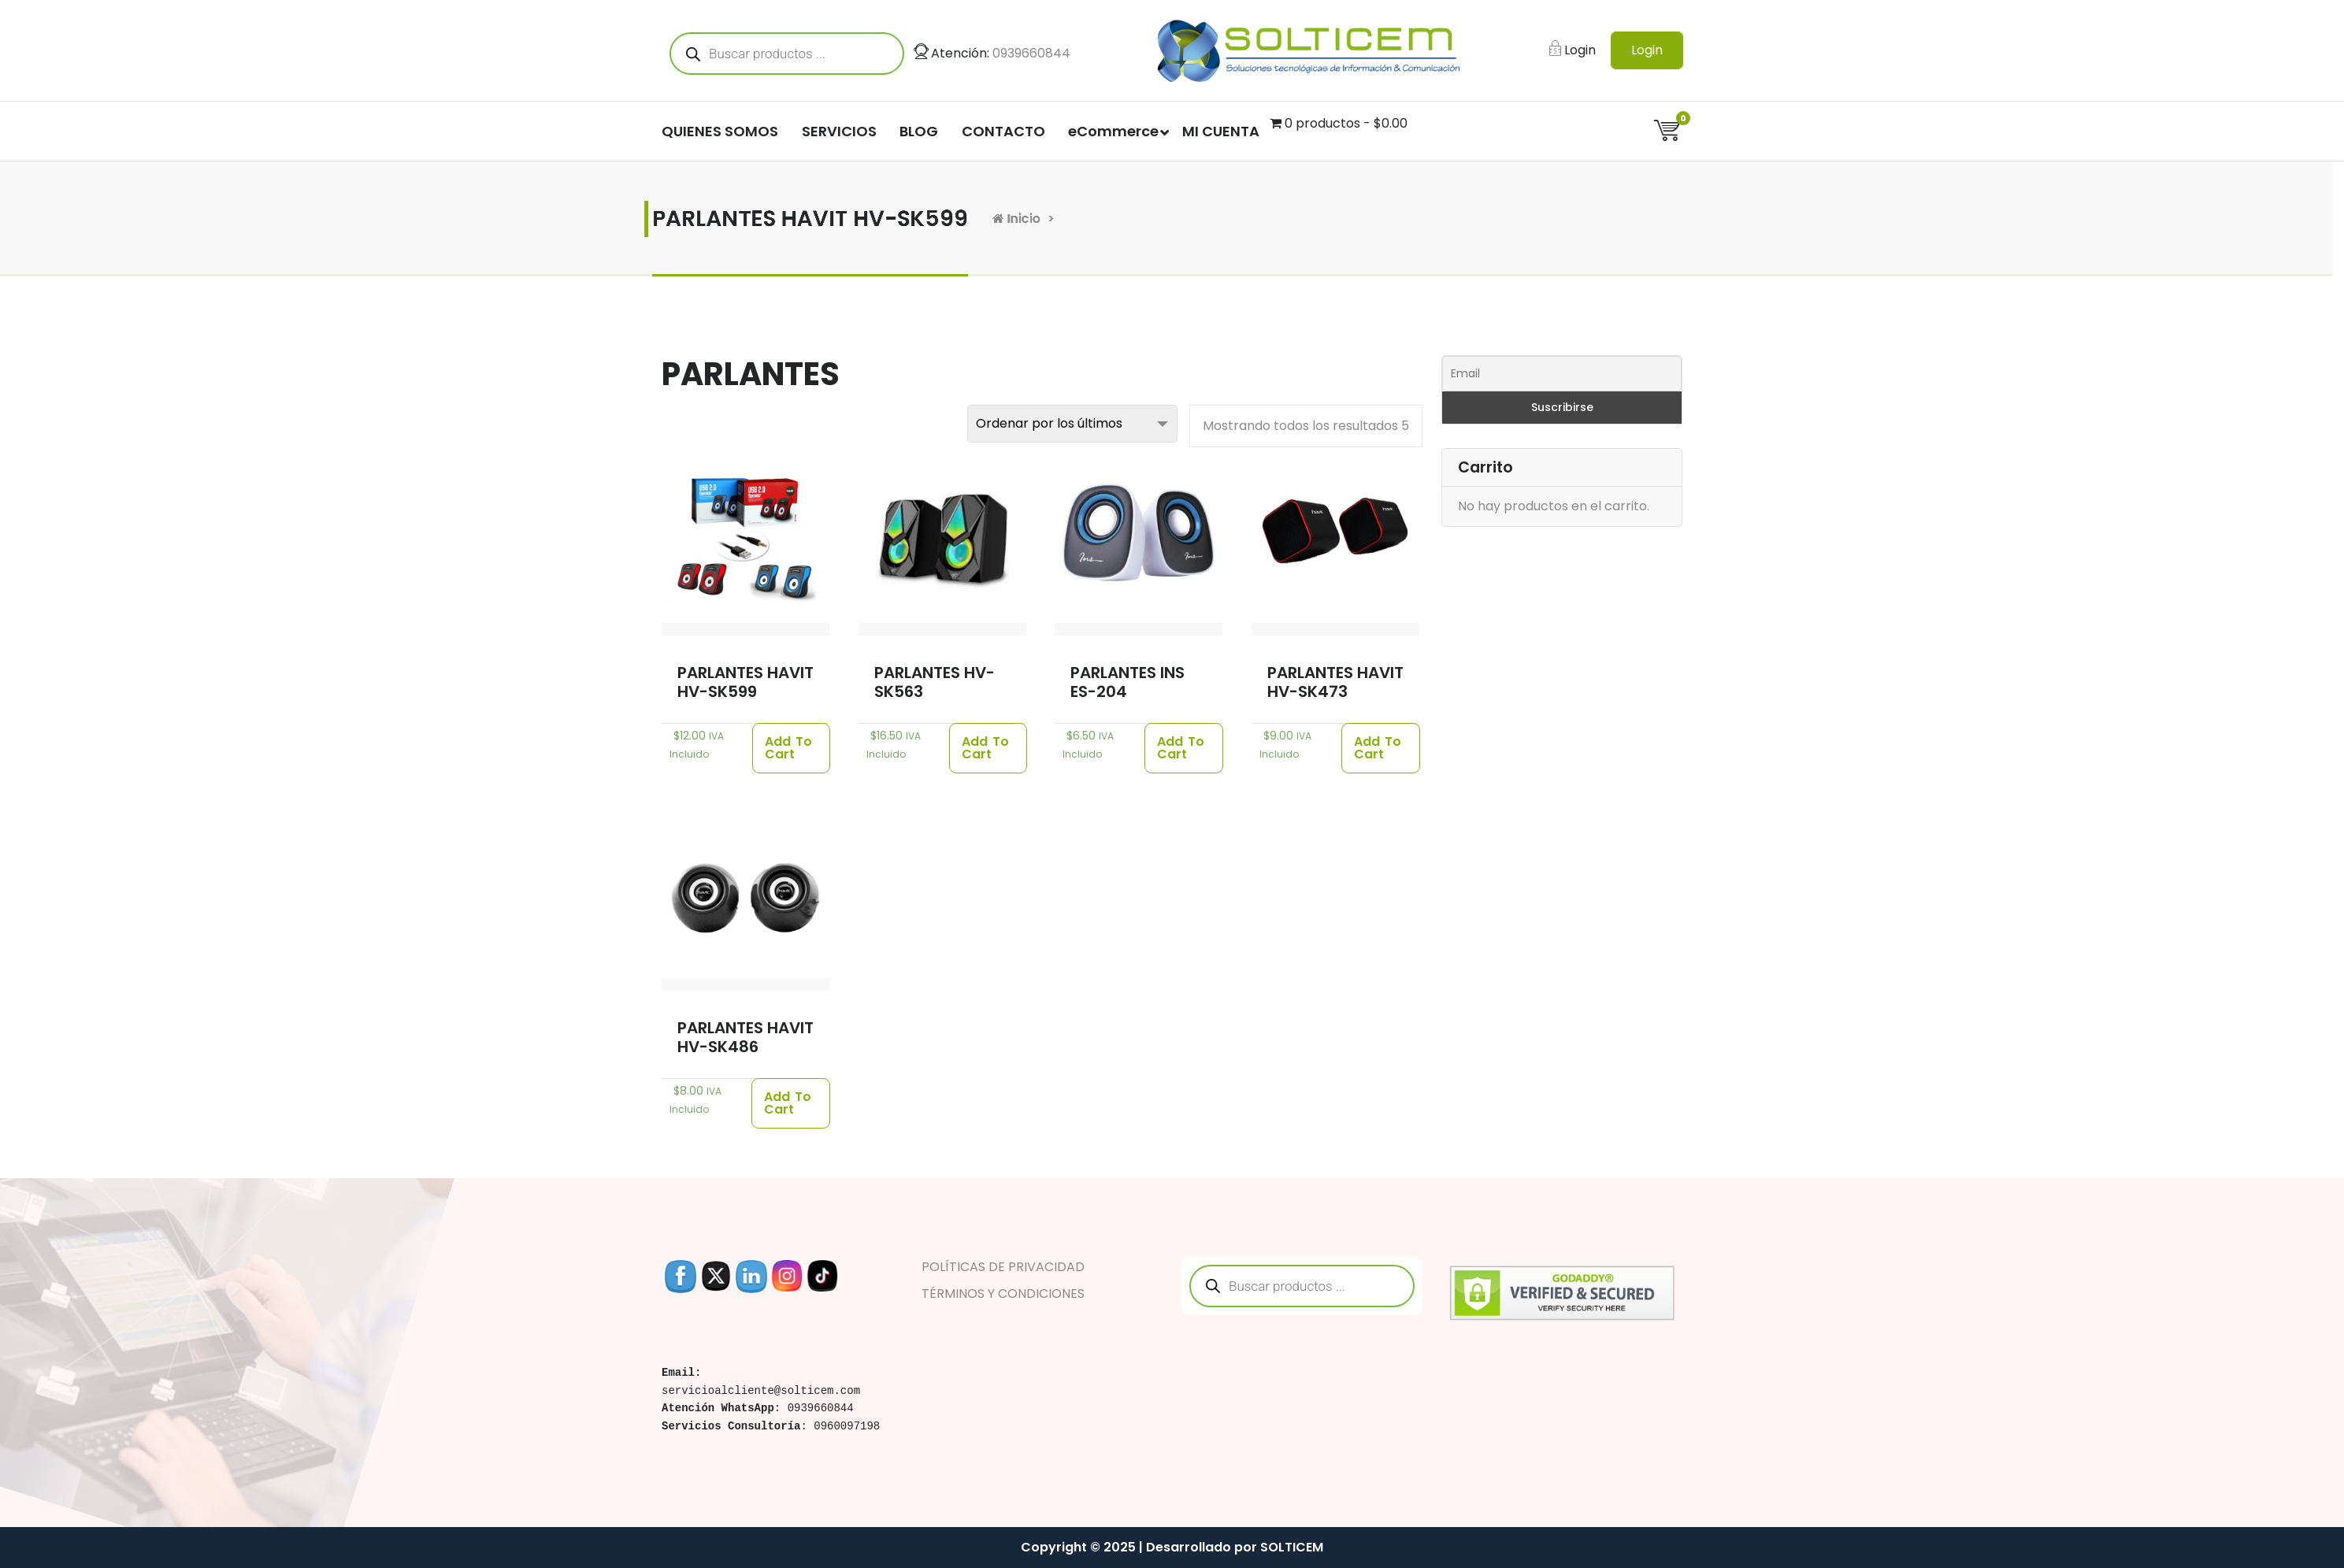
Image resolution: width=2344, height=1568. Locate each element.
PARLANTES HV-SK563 (934, 682)
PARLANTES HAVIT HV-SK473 (1335, 682)
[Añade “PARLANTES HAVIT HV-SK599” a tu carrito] (791, 748)
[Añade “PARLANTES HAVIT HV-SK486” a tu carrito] (790, 1103)
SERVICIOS (839, 134)
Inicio (1142, 218)
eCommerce (1113, 134)
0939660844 (1031, 55)
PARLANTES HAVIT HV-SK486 (745, 1037)
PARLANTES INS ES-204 (1127, 682)
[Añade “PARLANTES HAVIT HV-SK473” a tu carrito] (1380, 748)
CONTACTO (1003, 134)
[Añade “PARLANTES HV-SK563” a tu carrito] (988, 748)
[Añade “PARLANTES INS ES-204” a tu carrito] (1183, 748)
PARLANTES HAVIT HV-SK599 (745, 682)
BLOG (918, 134)
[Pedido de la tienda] (1072, 424)
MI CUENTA (1220, 134)
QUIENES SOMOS (720, 134)
